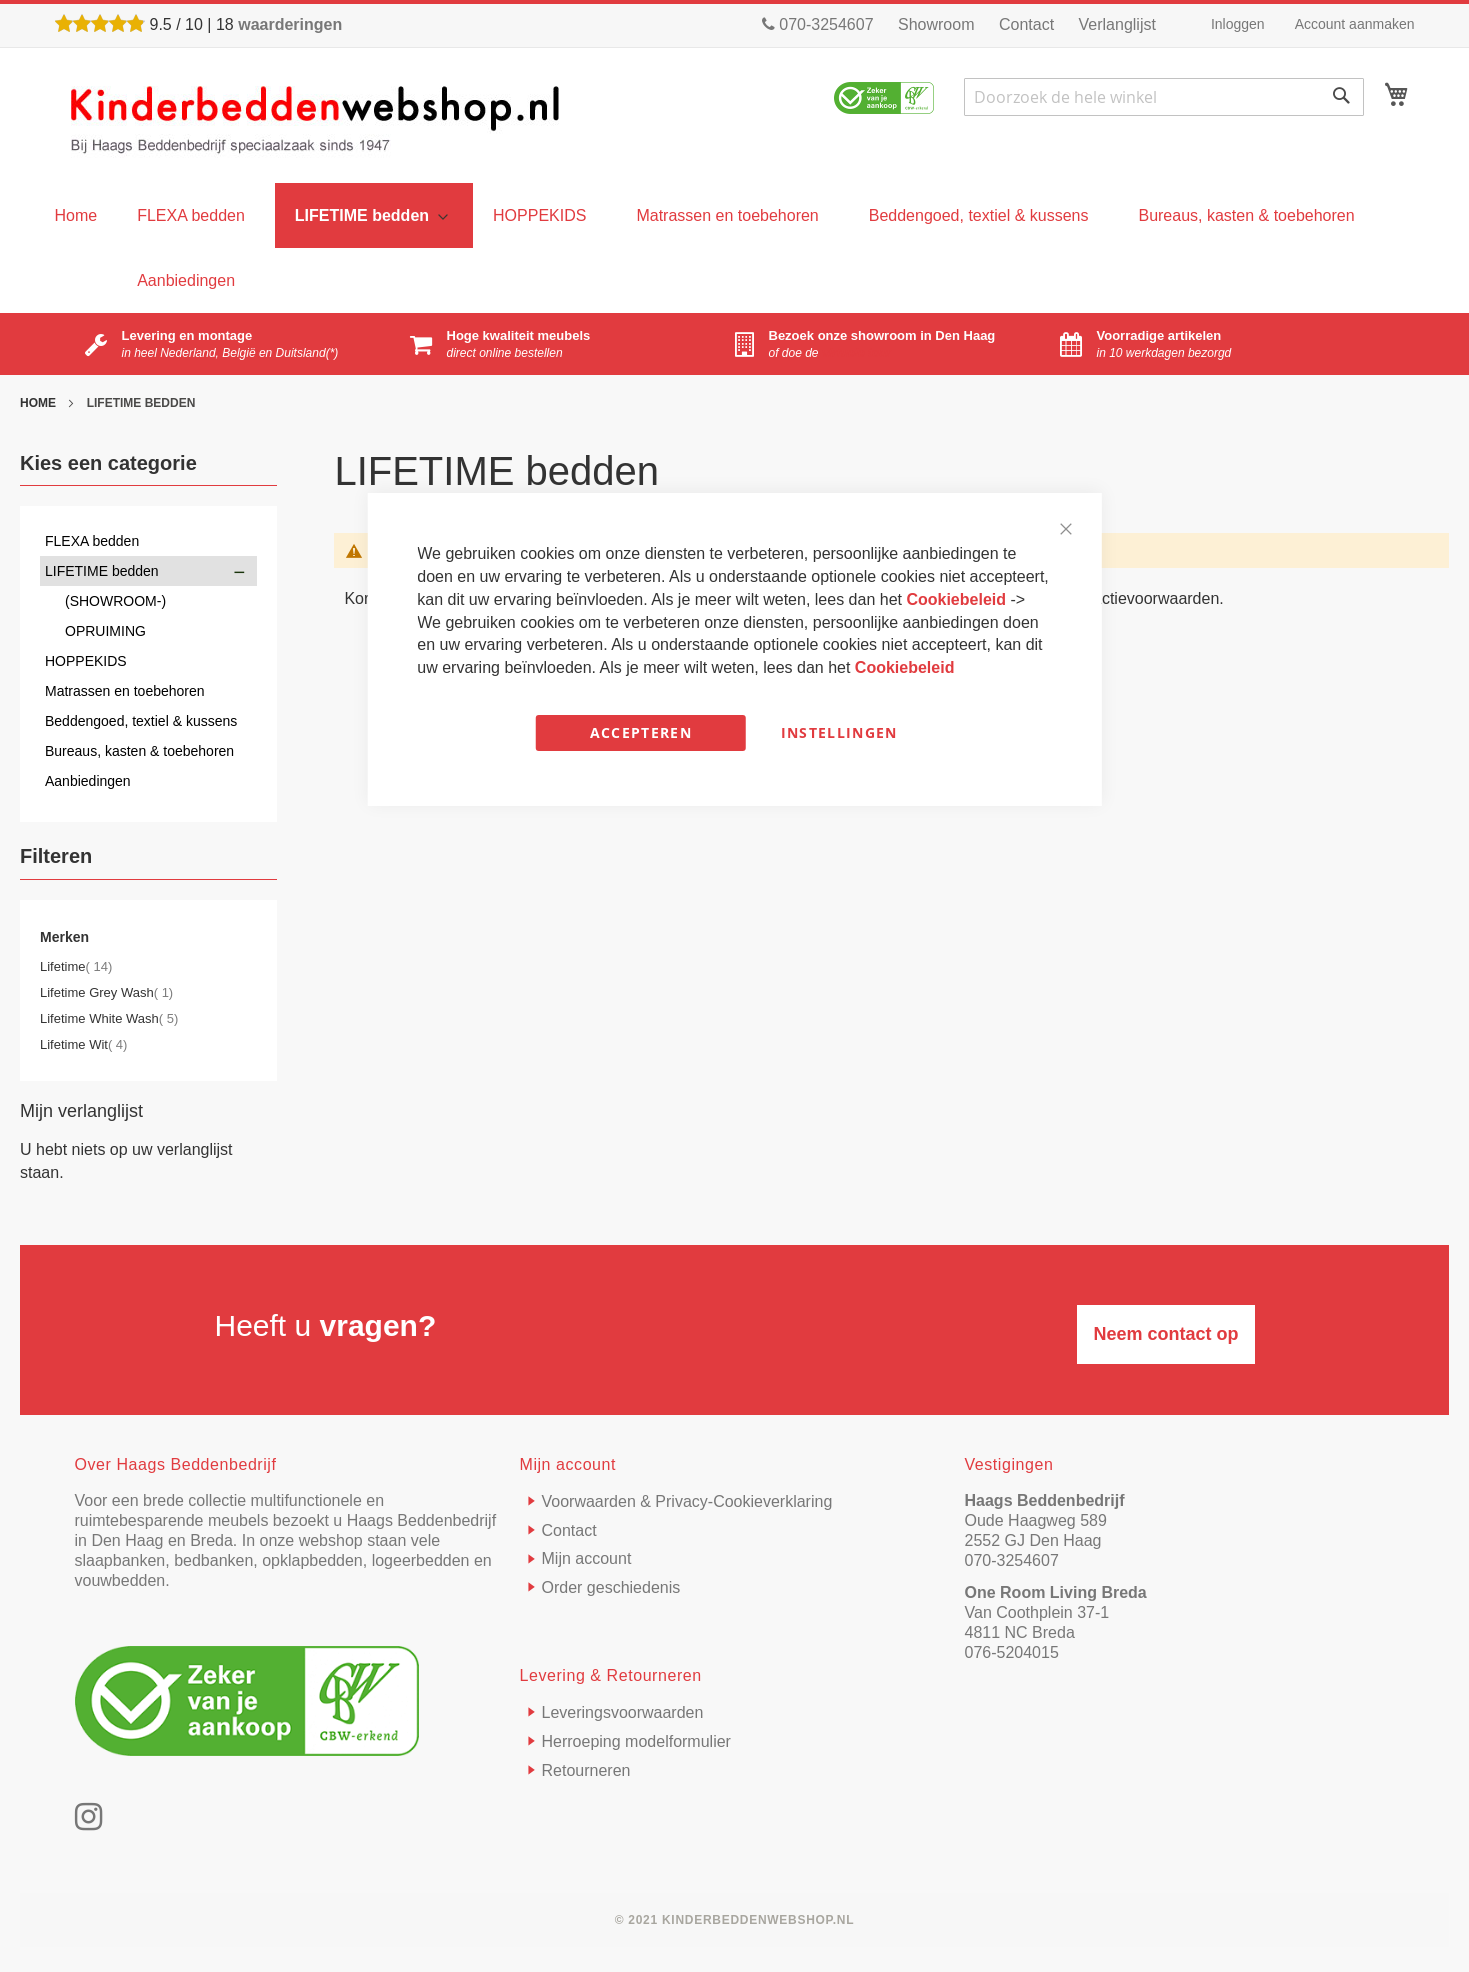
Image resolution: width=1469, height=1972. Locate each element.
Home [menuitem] (76, 215)
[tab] (148, 861)
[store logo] (315, 118)
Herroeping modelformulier (636, 1741)
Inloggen (1238, 24)
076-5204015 (1012, 1652)
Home (39, 403)
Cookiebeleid (958, 599)
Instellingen (839, 732)
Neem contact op (1165, 1334)
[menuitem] (191, 215)
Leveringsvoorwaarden (623, 1712)
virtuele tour (856, 353)
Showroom (936, 24)
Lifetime (76, 966)
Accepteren (641, 732)
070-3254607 (818, 24)
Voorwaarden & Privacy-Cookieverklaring (687, 1501)
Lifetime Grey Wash (106, 992)
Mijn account (587, 1558)
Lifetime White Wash (109, 1018)
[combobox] (1164, 97)
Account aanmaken (1355, 24)
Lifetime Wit (83, 1044)
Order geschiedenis (611, 1587)
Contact (1026, 24)
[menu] (76, 215)
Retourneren (586, 1770)
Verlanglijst (1117, 24)
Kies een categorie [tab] (108, 463)
